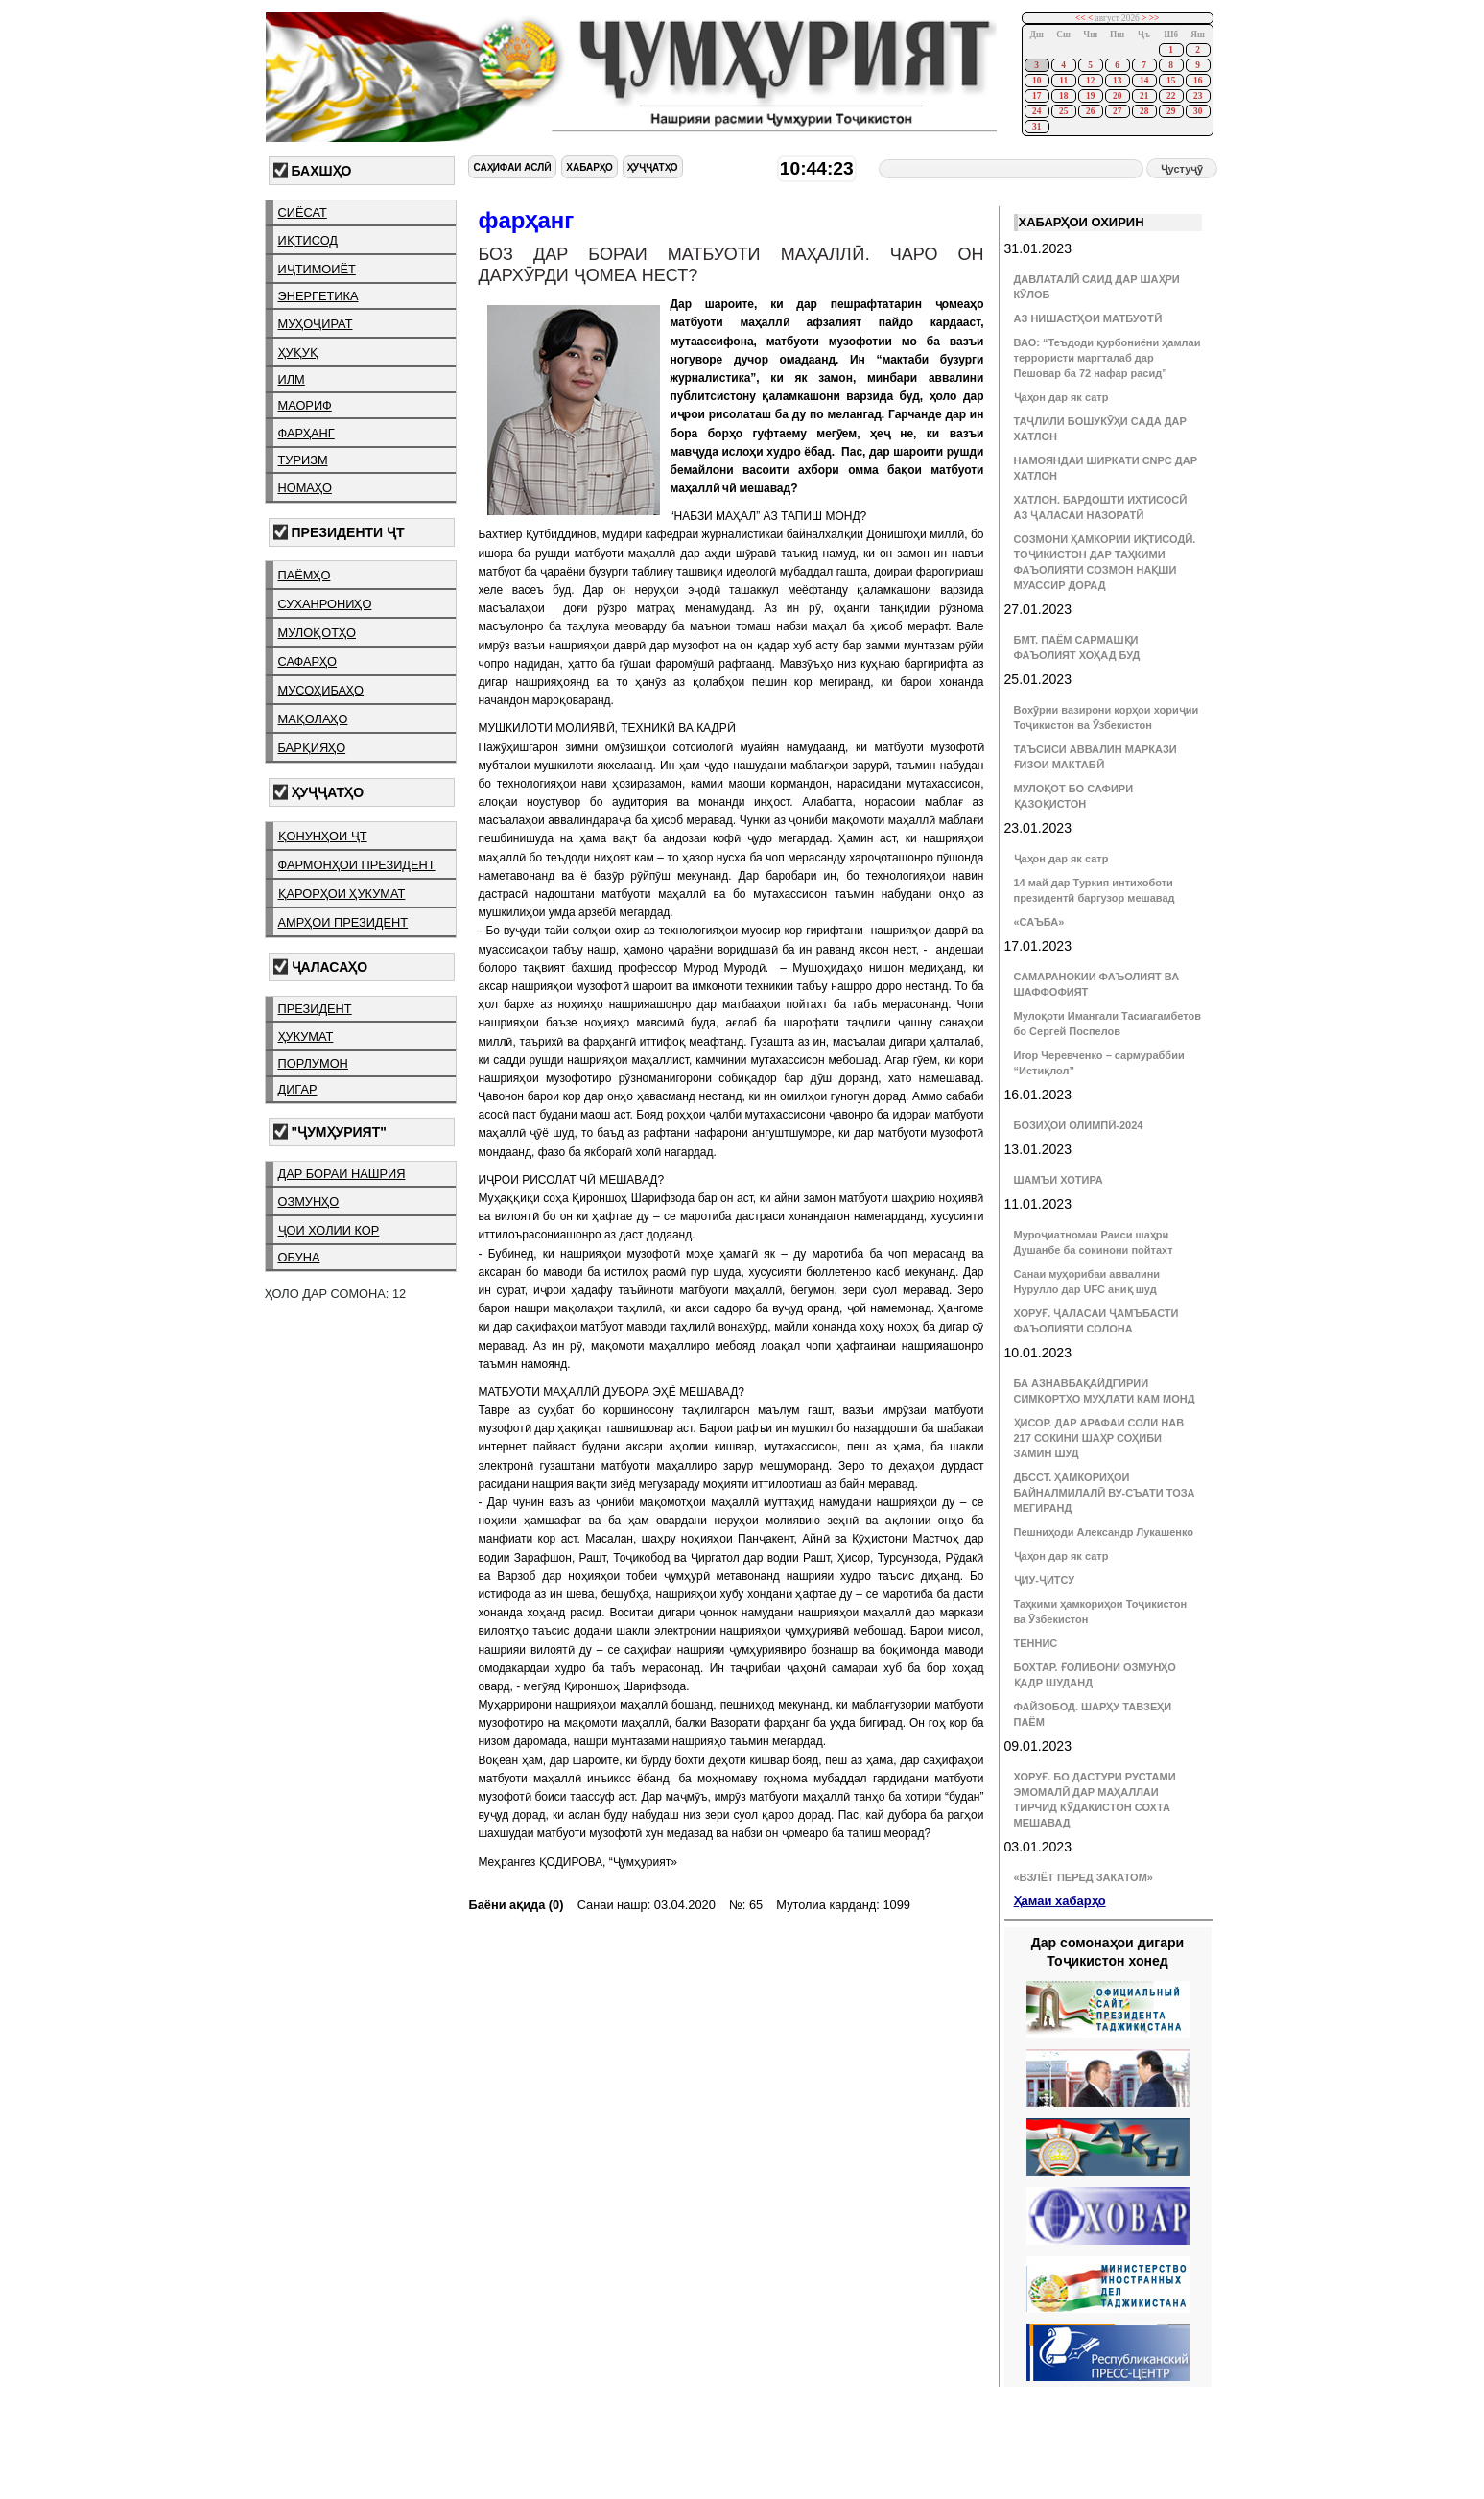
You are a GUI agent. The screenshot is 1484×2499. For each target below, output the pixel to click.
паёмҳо (304, 575)
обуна (299, 1257)
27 (1117, 111)
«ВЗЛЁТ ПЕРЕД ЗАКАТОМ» (1083, 1877)
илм (291, 379)
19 (1090, 96)
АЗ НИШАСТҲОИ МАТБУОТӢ (1088, 318)
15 (1170, 80)
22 (1170, 96)
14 (1144, 80)
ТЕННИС (1036, 1643)
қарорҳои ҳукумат (342, 893)
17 (1036, 96)
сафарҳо (308, 661)
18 (1063, 96)
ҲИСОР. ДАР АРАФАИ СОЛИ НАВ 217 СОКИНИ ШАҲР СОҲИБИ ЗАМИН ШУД (1099, 1438)
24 (1036, 111)
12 (1090, 80)
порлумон (313, 1063)
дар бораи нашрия (342, 1174)
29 (1170, 111)
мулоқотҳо (317, 632)
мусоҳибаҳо (321, 690)
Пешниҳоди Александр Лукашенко (1103, 1532)
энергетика (318, 296)
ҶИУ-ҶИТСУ (1044, 1580)
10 (1036, 80)
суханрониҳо (325, 604)
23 (1197, 96)
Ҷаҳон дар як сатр (1061, 397)
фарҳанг (306, 433)
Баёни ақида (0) (515, 1905)
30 (1197, 111)
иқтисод (308, 240)
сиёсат (302, 212)
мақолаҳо (313, 719)
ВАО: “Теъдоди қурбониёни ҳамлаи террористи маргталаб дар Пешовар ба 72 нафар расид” (1107, 358)
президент (315, 1009)
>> (1154, 18)
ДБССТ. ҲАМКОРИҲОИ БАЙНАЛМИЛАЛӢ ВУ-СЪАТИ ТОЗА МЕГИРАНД (1104, 1493)
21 (1144, 96)
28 (1144, 111)
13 (1117, 80)
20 (1117, 96)
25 (1063, 111)
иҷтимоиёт (317, 269)
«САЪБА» (1039, 922)
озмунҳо (309, 1201)
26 (1090, 111)
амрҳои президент (343, 922)
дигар (298, 1089)
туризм (303, 460)
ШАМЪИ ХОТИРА (1058, 1180)
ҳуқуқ (298, 352)
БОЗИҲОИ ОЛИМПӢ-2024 (1078, 1125)
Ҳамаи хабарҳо (1060, 1901)
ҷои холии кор (329, 1230)
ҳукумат (306, 1036)
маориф (305, 405)
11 (1063, 80)
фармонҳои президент (357, 865)
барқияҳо (312, 748)
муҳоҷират (315, 324)
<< (1080, 18)
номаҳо (305, 488)
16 (1197, 80)
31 (1036, 126)
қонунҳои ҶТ (322, 836)
